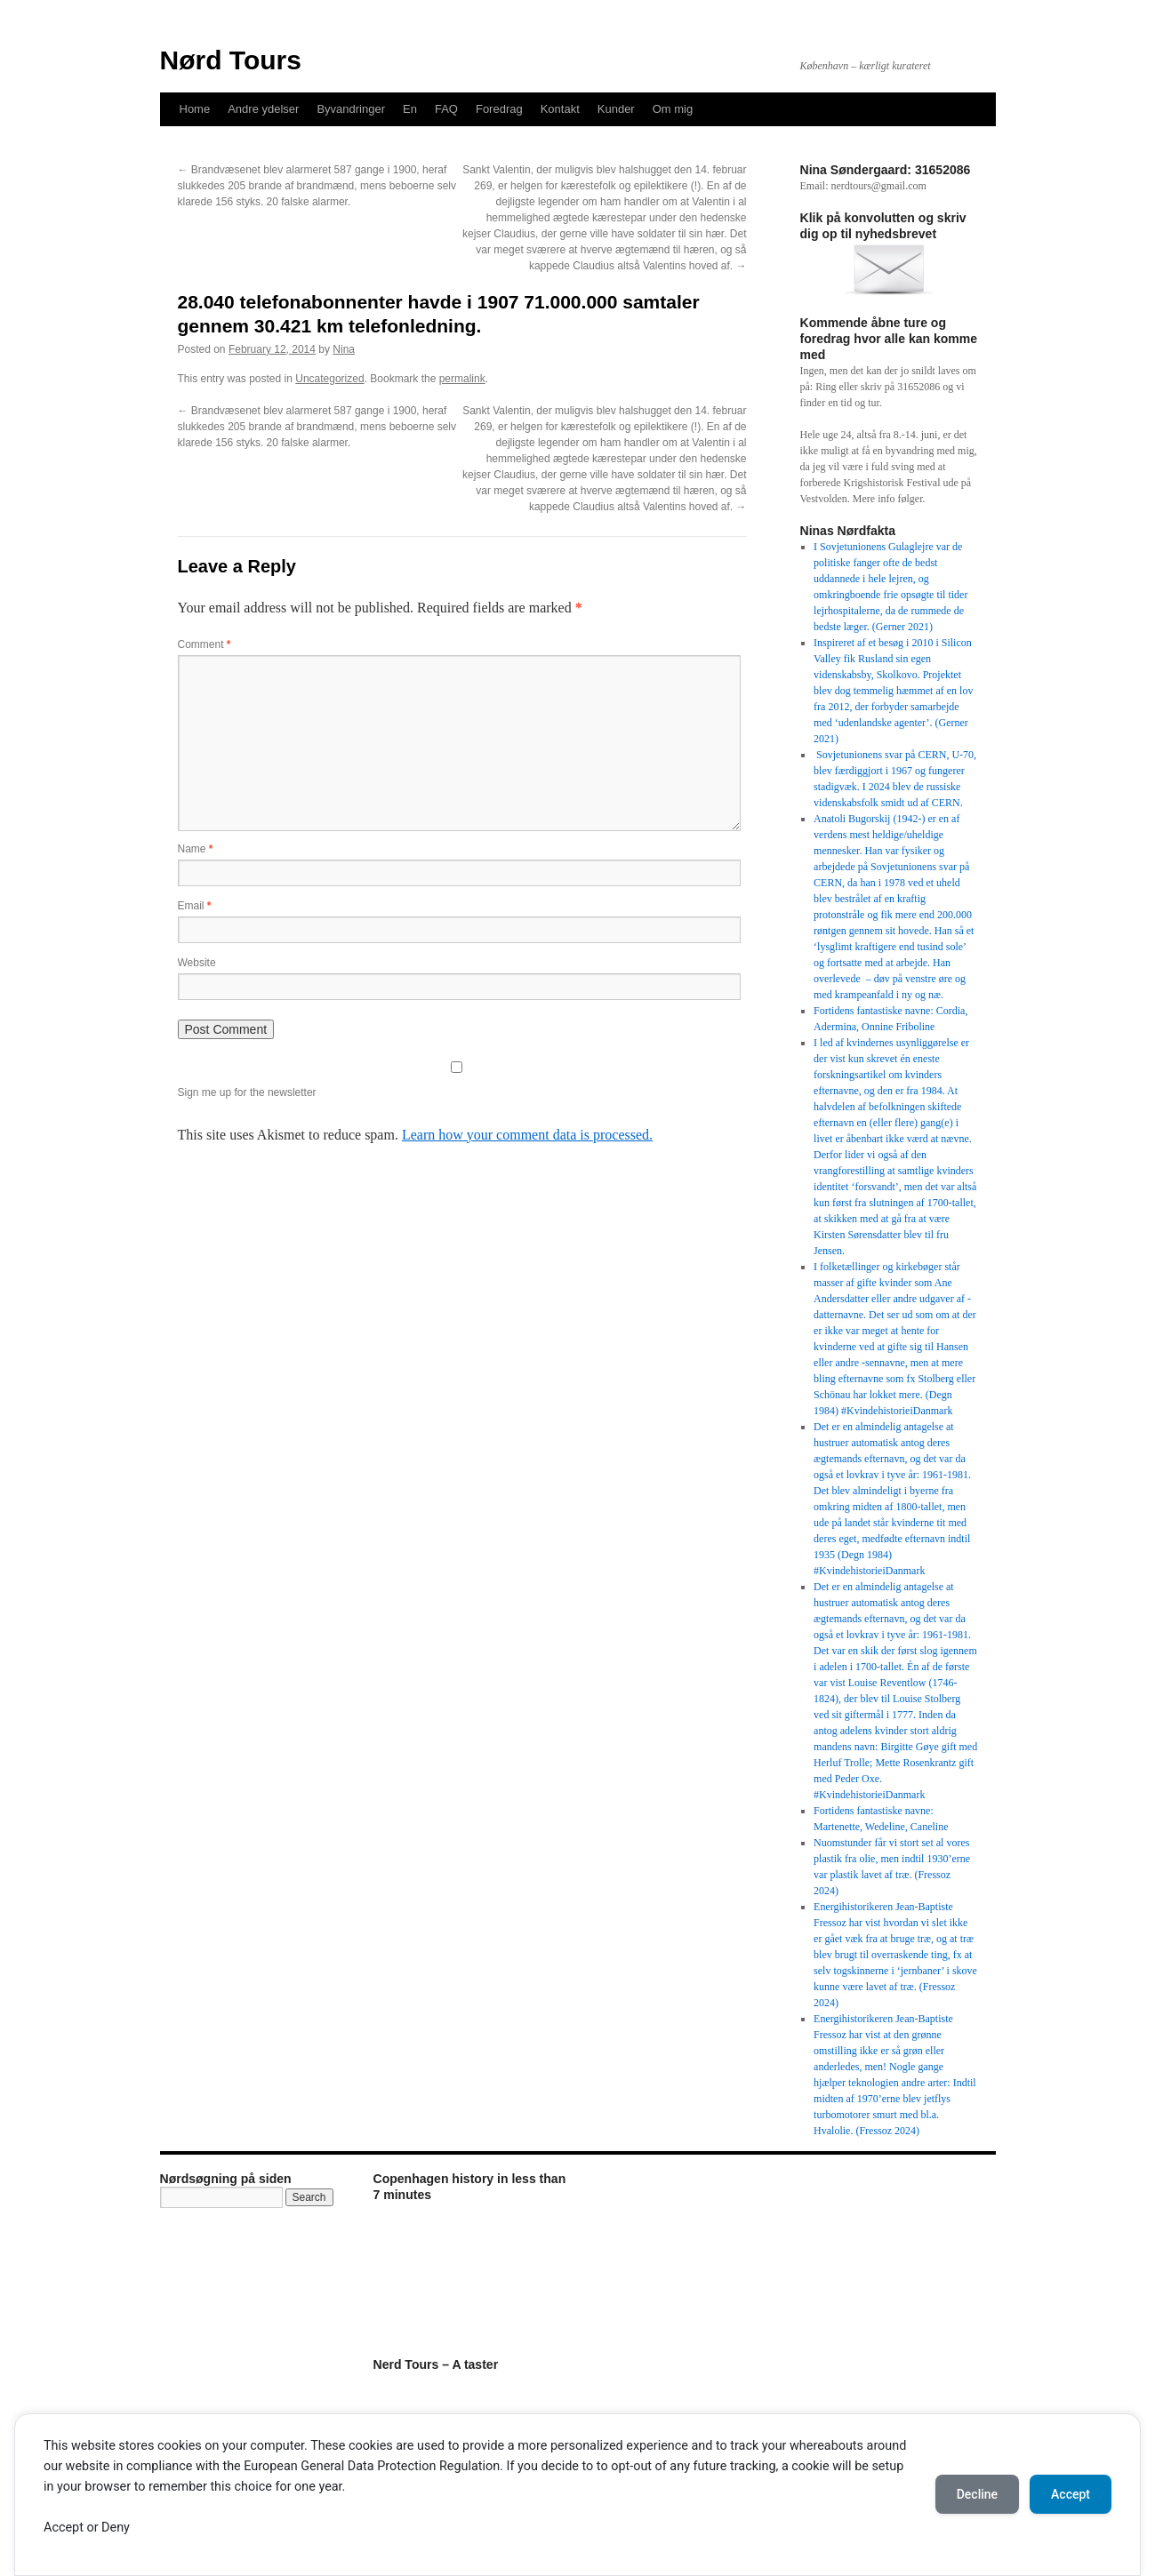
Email (195, 906)
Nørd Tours (230, 60)
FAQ (446, 109)
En (410, 109)
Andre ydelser (263, 109)
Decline (977, 2494)
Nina (344, 349)
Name (195, 849)
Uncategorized (329, 378)
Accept (1070, 2494)
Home (195, 109)
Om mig (673, 109)
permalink (462, 378)
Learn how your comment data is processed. (527, 1134)
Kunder (616, 109)
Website (197, 962)
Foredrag (499, 109)
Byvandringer (351, 109)
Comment (204, 644)
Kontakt (560, 109)
